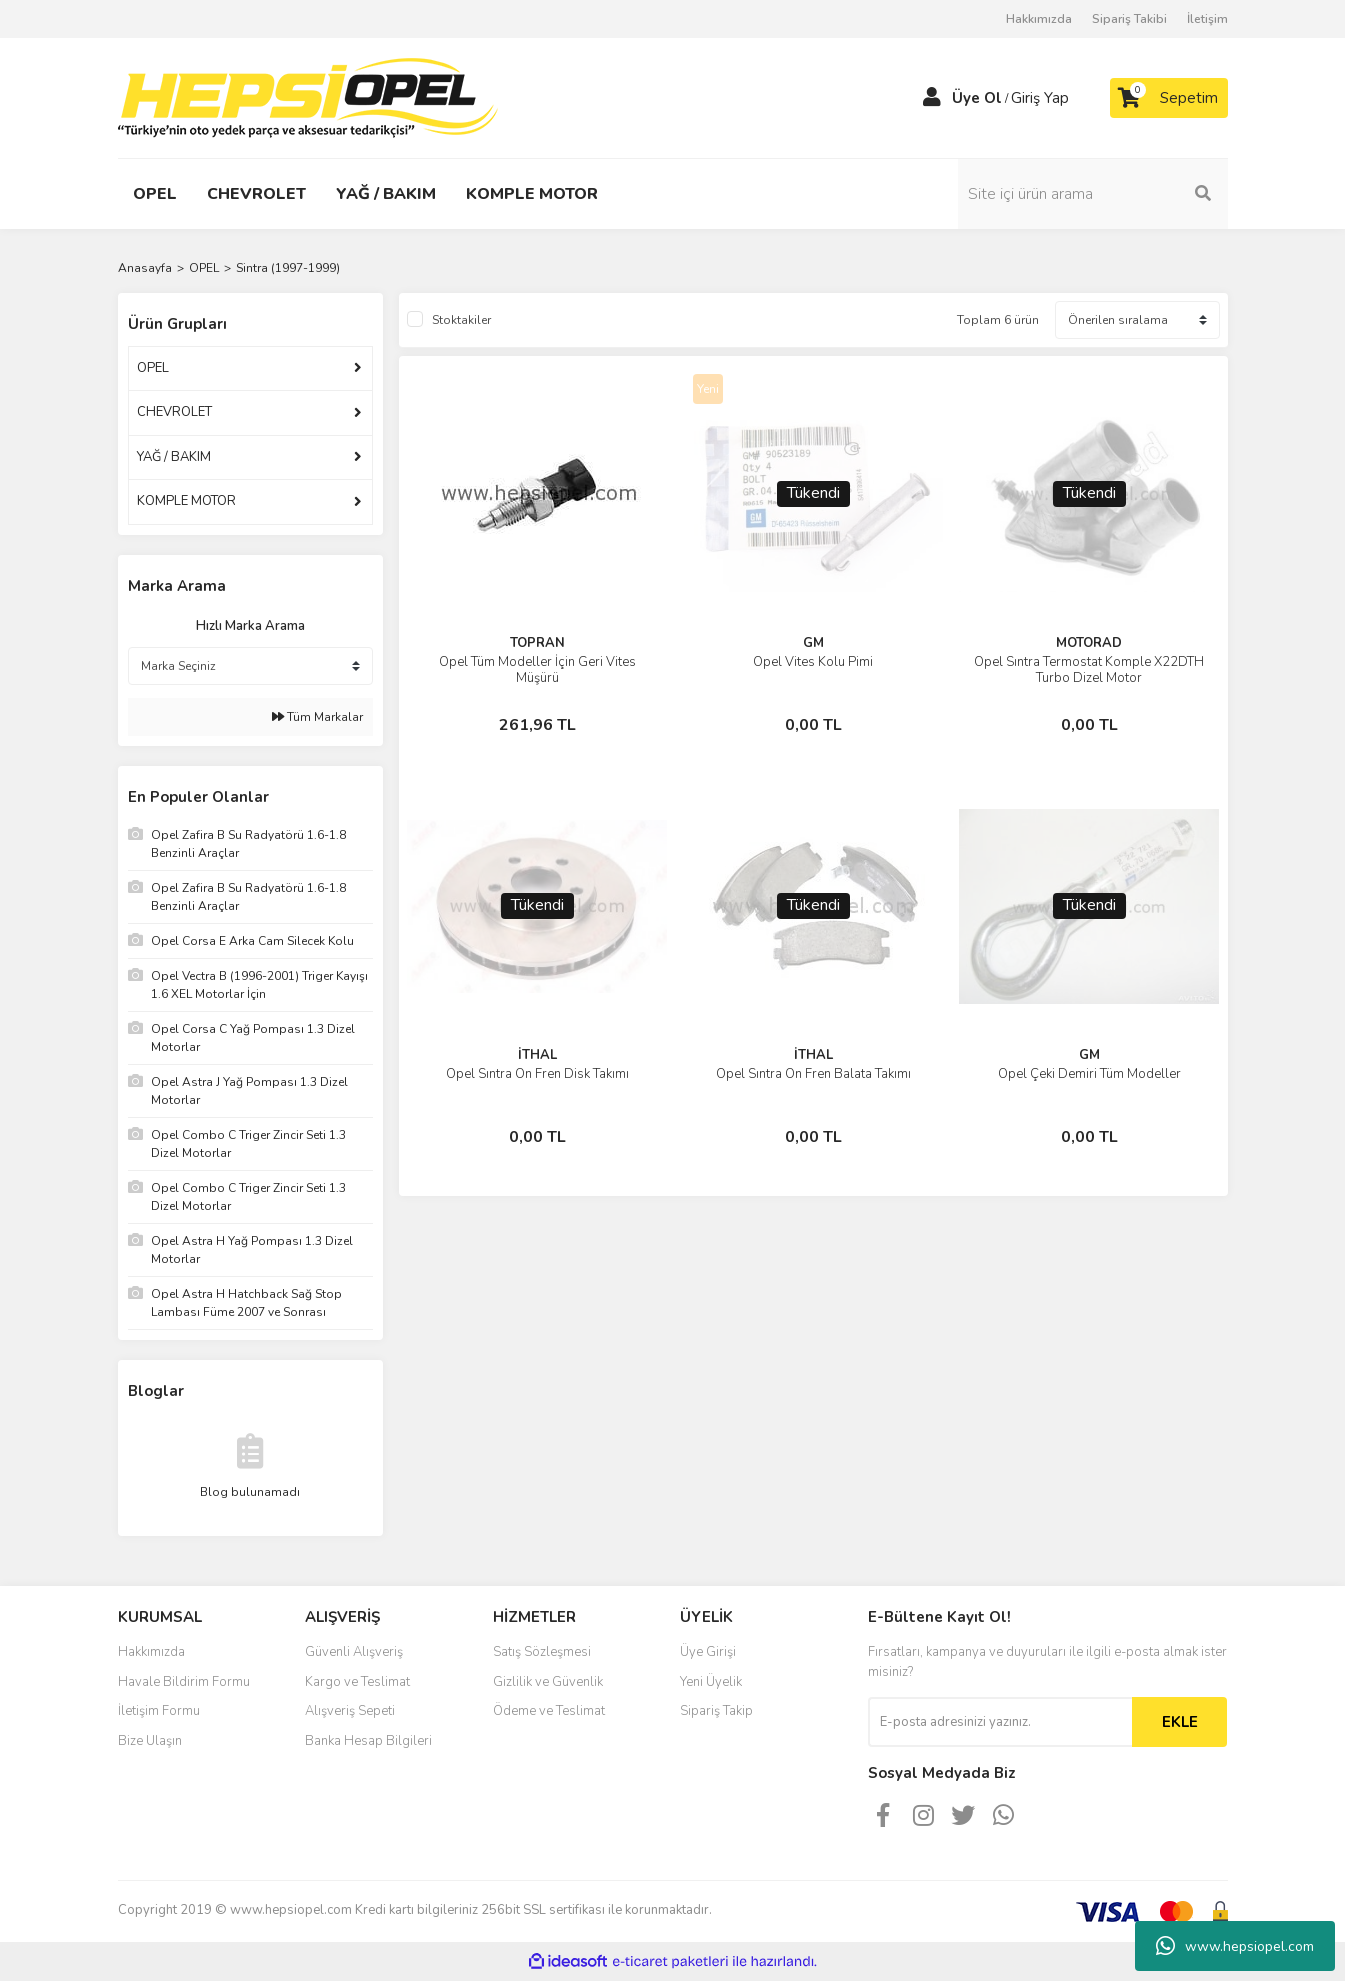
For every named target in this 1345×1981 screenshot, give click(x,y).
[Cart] (1169, 98)
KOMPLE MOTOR (186, 501)
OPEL (153, 368)
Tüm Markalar (317, 717)
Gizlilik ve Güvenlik (548, 1682)
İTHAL (537, 1055)
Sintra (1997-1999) (288, 268)
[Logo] (308, 97)
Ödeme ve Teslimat (549, 1711)
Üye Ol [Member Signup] (977, 98)
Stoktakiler (461, 320)
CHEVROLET (174, 412)
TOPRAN (537, 643)
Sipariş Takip (716, 1711)
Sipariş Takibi (1129, 19)
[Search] (1093, 194)
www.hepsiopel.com (1235, 1946)
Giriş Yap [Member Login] (1040, 98)
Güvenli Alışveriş (354, 1652)
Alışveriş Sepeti (350, 1711)
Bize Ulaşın (150, 1741)
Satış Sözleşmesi (542, 1652)
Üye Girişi (708, 1652)
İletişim (1207, 19)
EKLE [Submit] (1180, 1722)
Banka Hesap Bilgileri (368, 1741)
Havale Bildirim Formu (184, 1682)
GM (813, 643)
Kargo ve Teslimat (357, 1682)
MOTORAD (1089, 643)
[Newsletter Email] (1000, 1722)
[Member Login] (932, 98)
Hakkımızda (1039, 19)
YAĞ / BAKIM (174, 457)
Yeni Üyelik (711, 1682)
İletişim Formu (159, 1711)
